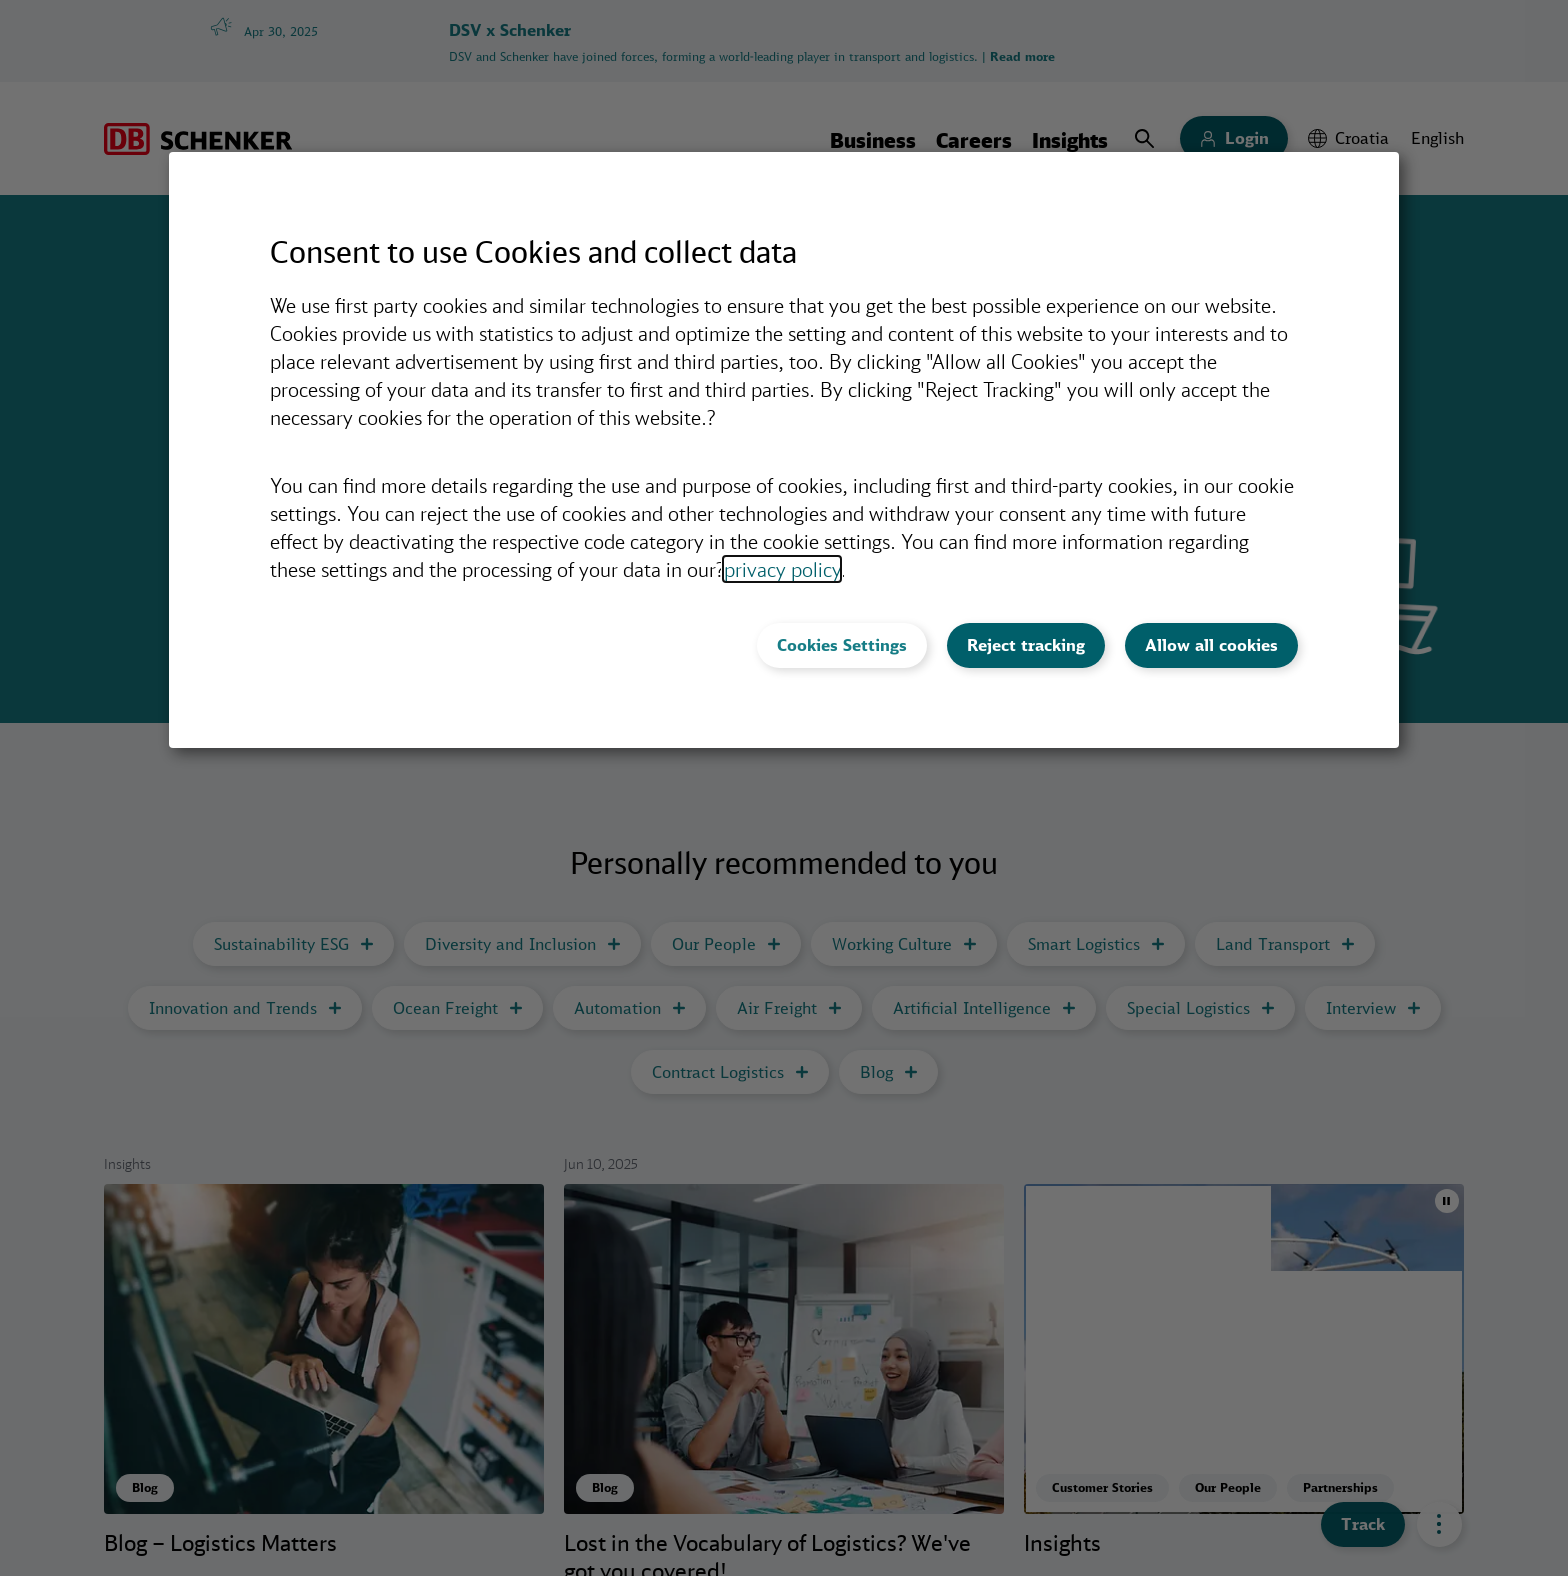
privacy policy (782, 569)
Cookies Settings (842, 645)
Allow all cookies (1211, 645)
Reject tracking (1026, 645)
